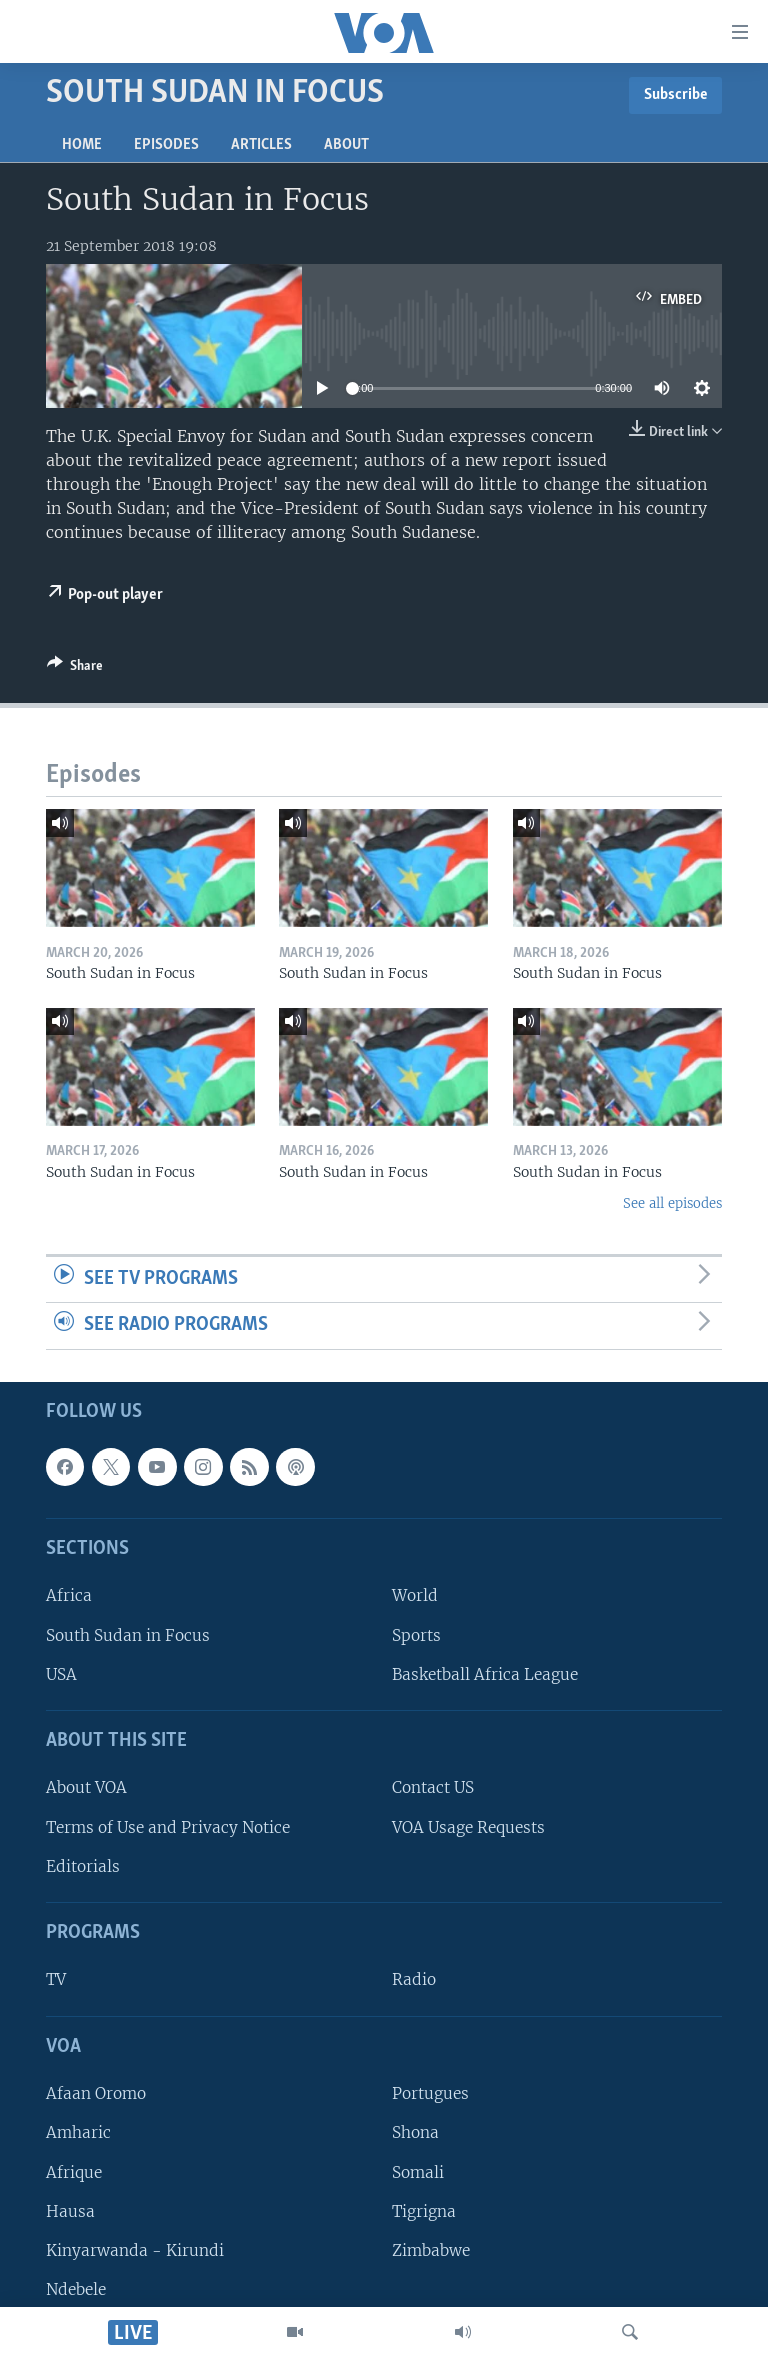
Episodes (166, 145)
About (346, 145)
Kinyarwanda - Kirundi (135, 2250)
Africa (69, 1595)
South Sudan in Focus (128, 1635)
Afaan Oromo (96, 2093)
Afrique (74, 2171)
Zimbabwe (431, 2250)
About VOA (86, 1787)
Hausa (70, 2211)
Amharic (78, 2132)
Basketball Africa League (485, 1674)
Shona (415, 2132)
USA (61, 1674)
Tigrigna (424, 2211)
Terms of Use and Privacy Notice (168, 1827)
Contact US (433, 1787)
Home (82, 145)
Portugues (430, 2093)
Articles (261, 145)
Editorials (83, 1866)
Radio (414, 1979)
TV (56, 1979)
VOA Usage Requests (468, 1827)
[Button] (75, 669)
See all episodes (672, 1203)
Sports (416, 1635)
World (415, 1595)
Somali (418, 2171)
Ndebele (76, 2289)
